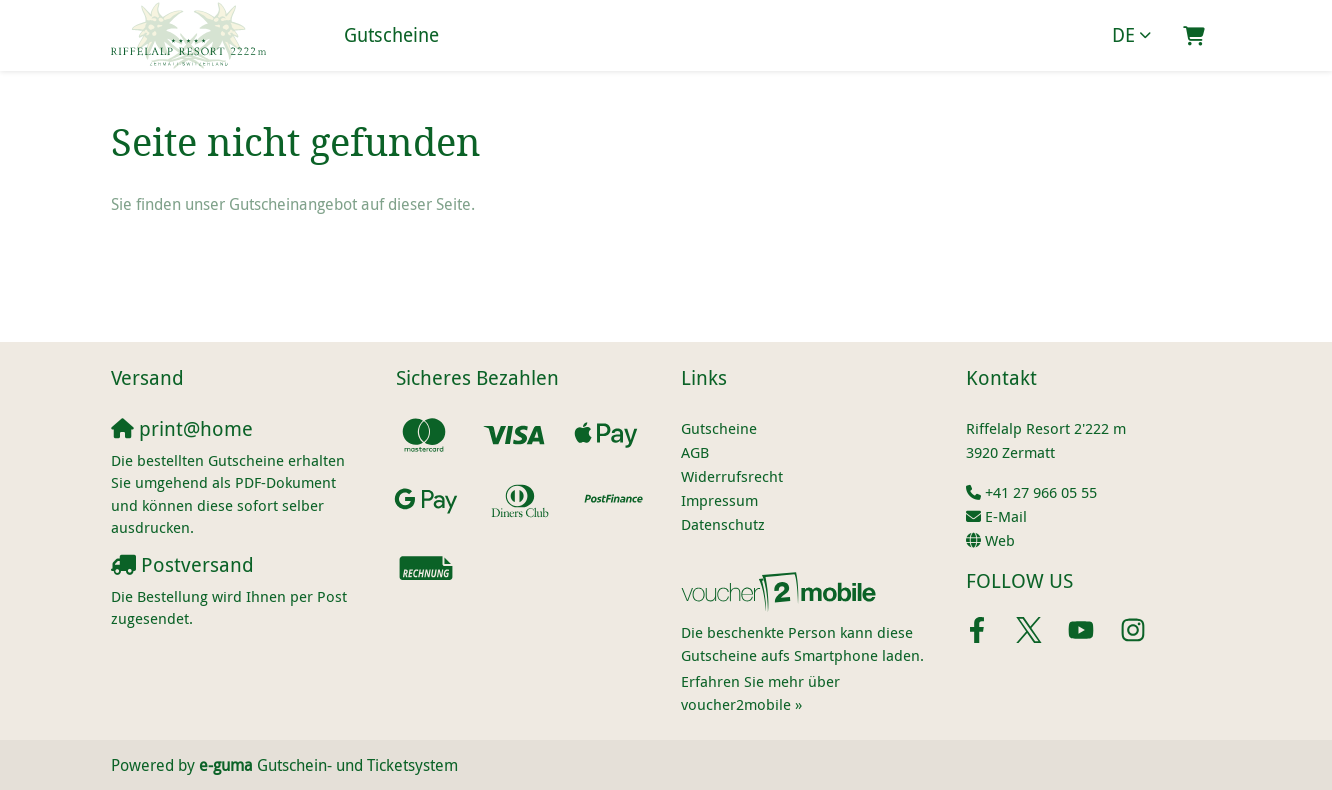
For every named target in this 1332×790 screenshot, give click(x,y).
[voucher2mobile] (781, 591)
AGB (695, 452)
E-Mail (1006, 516)
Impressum (719, 500)
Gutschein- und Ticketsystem (328, 765)
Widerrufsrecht (732, 476)
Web (1000, 540)
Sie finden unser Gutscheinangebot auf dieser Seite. (293, 204)
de (1123, 35)
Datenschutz (723, 524)
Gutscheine (391, 35)
